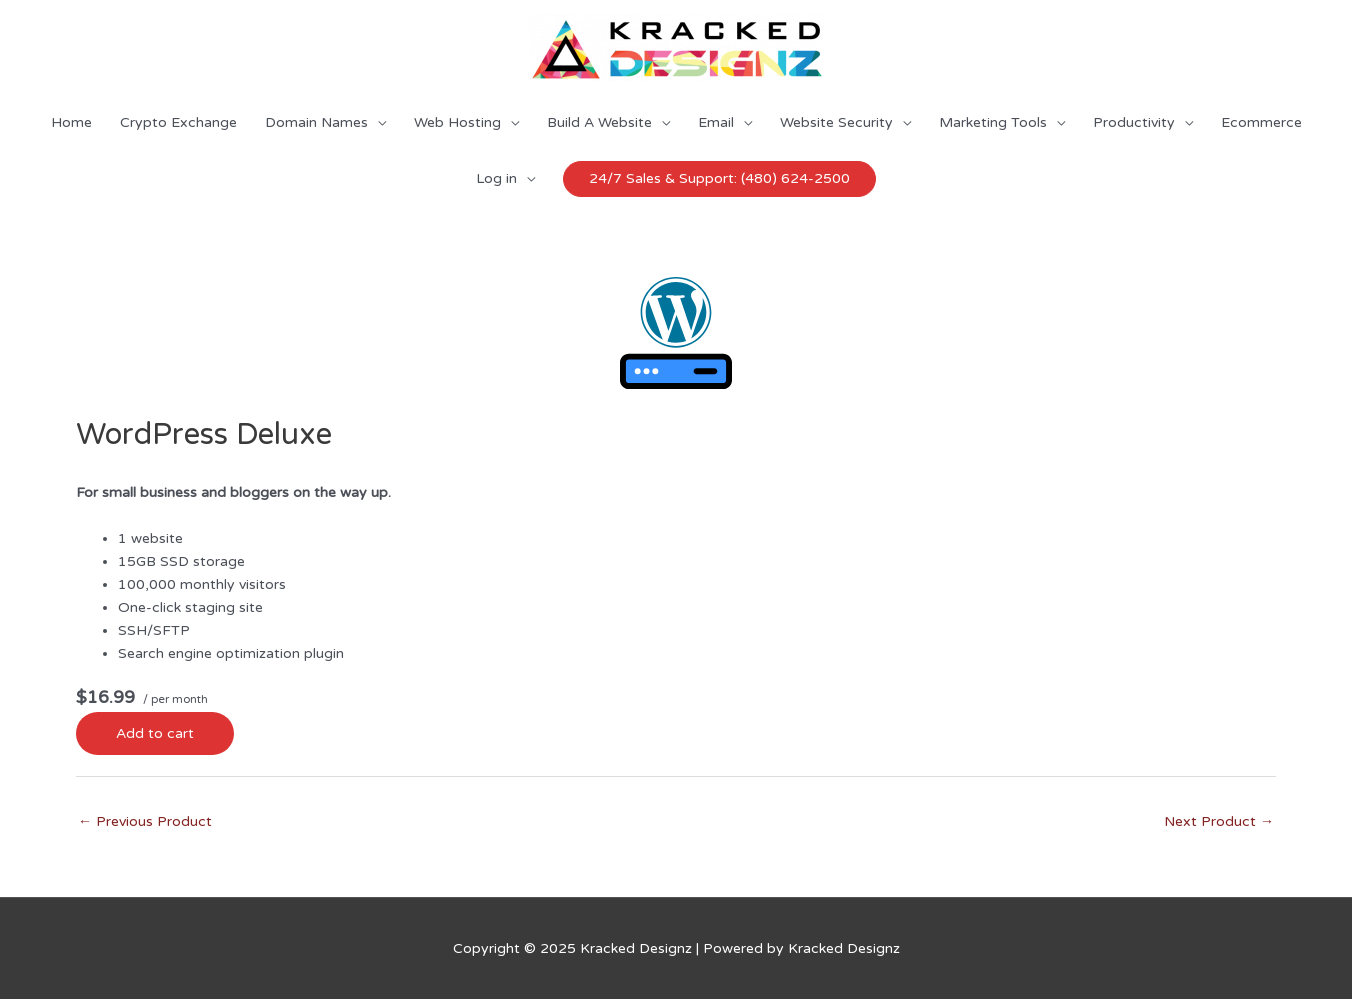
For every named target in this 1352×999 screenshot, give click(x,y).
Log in (496, 178)
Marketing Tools (993, 122)
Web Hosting (457, 122)
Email (716, 122)
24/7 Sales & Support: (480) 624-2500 (719, 178)
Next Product (1219, 821)
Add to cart (155, 733)
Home (71, 122)
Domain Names (316, 122)
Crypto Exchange (178, 122)
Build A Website (599, 122)
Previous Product (145, 821)
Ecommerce (1261, 122)
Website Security (836, 122)
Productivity (1134, 122)
